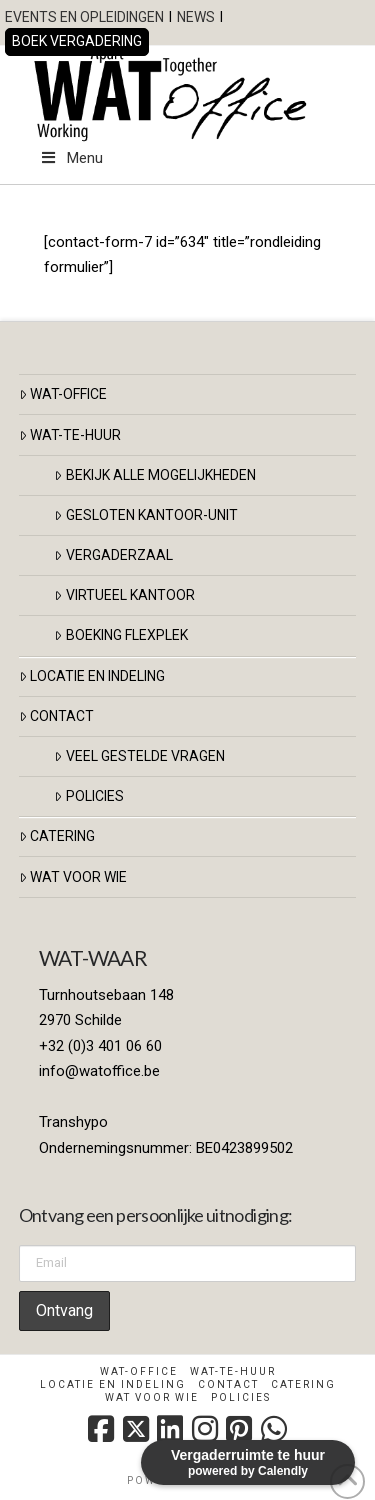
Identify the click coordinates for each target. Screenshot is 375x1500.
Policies (88, 796)
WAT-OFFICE (63, 394)
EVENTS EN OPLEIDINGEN (84, 17)
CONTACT (56, 716)
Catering (57, 836)
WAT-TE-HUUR (70, 435)
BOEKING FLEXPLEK (120, 635)
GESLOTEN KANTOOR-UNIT (145, 515)
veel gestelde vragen (139, 756)
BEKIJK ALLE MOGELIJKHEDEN (154, 475)
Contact (228, 1384)
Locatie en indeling (113, 1384)
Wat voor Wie (73, 877)
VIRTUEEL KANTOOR (124, 595)
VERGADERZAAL (113, 555)
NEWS (196, 17)
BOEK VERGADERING (77, 41)
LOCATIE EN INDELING (92, 676)
